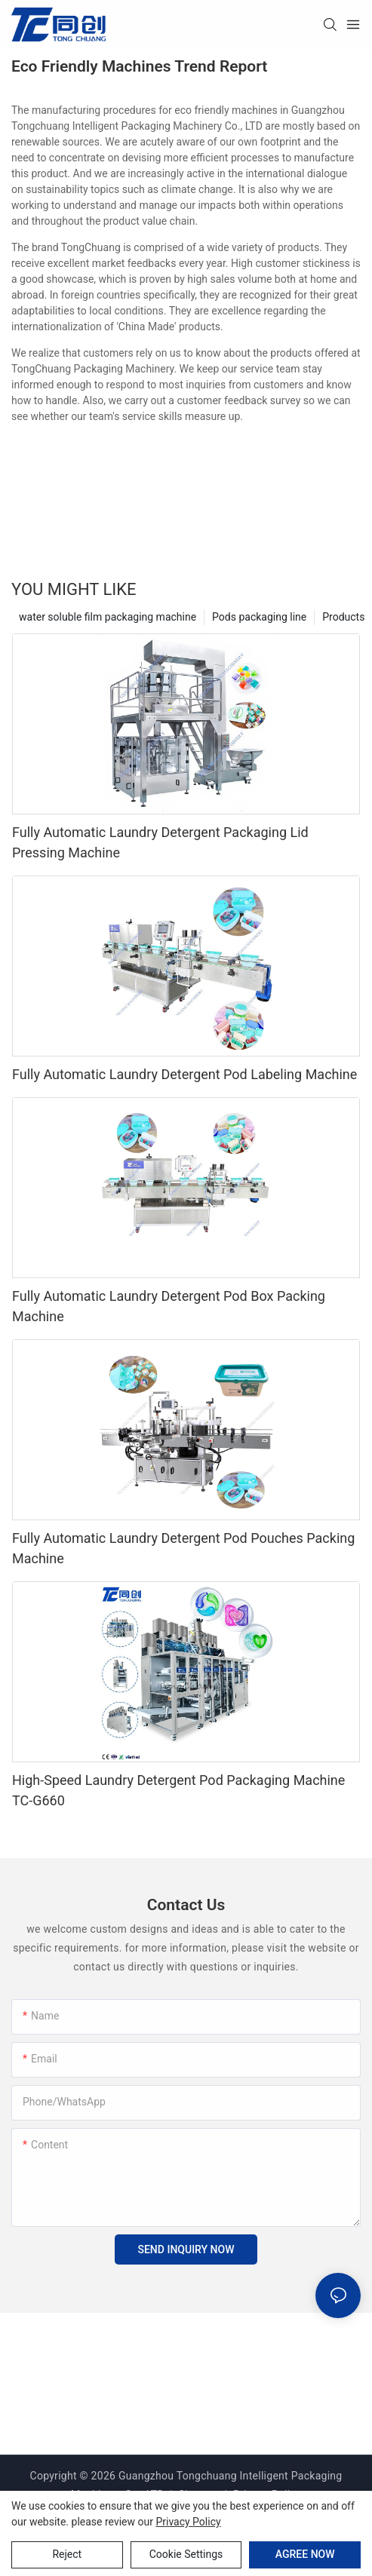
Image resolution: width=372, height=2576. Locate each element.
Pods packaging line (259, 617)
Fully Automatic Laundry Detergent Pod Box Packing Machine (168, 1306)
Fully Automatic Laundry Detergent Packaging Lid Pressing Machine (160, 842)
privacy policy (187, 2522)
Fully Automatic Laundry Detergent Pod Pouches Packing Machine (183, 1548)
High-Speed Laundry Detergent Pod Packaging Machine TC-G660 (178, 1790)
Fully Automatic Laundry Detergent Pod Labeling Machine (184, 1074)
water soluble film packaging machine (107, 617)
